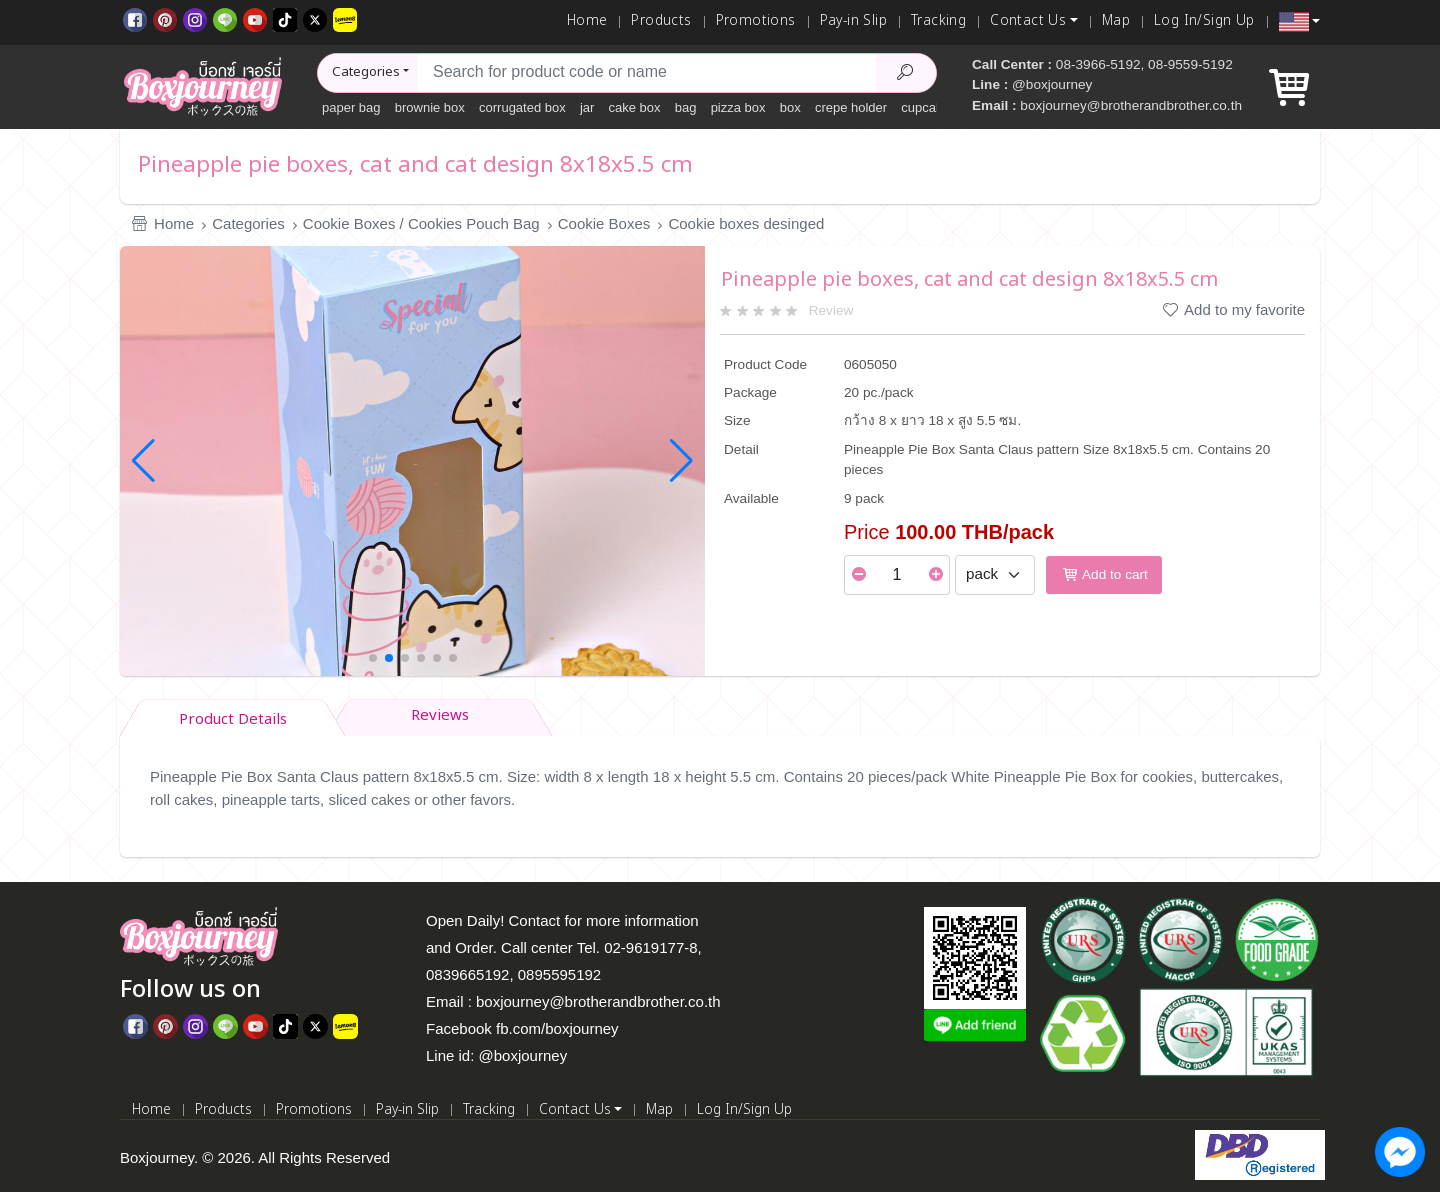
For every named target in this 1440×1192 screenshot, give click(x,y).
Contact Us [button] (1028, 21)
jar (587, 107)
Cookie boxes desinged (746, 223)
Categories (248, 223)
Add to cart (1104, 574)
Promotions (756, 21)
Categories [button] (366, 72)
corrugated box (522, 107)
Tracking (938, 21)
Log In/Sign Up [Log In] (1204, 21)
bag (686, 107)
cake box (635, 107)
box (790, 107)
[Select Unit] (995, 575)
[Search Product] (906, 73)
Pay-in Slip (853, 21)
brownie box (430, 107)
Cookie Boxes (604, 223)
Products (661, 21)
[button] (1299, 22)
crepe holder (851, 107)
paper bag (351, 107)
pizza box (738, 107)
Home (587, 21)
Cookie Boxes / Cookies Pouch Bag (421, 223)
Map (1116, 21)
